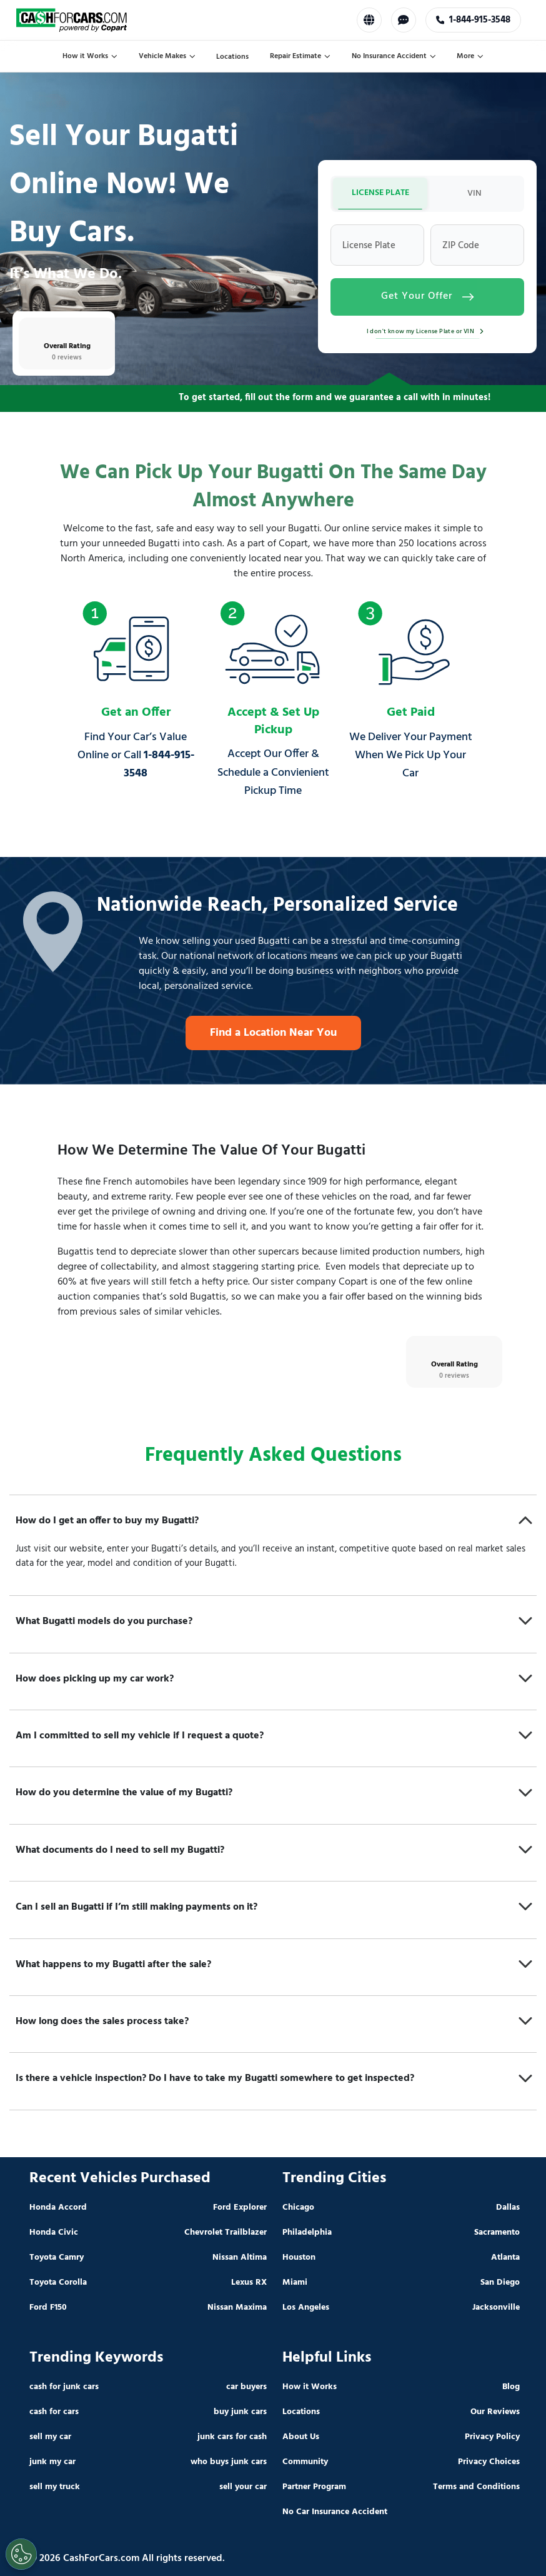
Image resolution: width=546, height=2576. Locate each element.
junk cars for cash (232, 2436)
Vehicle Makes (167, 56)
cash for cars (54, 2411)
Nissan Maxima (237, 2307)
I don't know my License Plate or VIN (428, 331)
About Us (300, 2436)
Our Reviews (495, 2411)
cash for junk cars (64, 2386)
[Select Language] (368, 20)
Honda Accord (58, 2207)
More (470, 56)
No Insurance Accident (394, 56)
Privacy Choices (489, 2461)
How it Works (89, 56)
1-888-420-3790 (473, 20)
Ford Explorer (240, 2207)
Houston (298, 2257)
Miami (294, 2282)
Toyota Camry (56, 2257)
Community (305, 2461)
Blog (511, 2386)
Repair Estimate (300, 56)
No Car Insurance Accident (334, 2511)
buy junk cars (240, 2411)
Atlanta (505, 2257)
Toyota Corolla (58, 2282)
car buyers (246, 2386)
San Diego (500, 2282)
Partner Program (314, 2486)
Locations (232, 57)
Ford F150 (48, 2307)
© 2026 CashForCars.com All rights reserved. (127, 2558)
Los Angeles (305, 2307)
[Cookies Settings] (21, 2554)
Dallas (508, 2207)
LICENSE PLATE (380, 193)
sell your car (243, 2486)
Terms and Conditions (476, 2486)
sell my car (50, 2436)
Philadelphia (307, 2232)
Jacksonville (496, 2307)
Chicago (298, 2207)
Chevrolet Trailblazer (225, 2232)
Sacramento (497, 2232)
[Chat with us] (402, 20)
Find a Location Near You (273, 1033)
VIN (474, 193)
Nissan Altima (239, 2257)
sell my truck (54, 2486)
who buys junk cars (229, 2461)
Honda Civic (53, 2232)
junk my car (52, 2461)
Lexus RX (249, 2282)
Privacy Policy (492, 2436)
